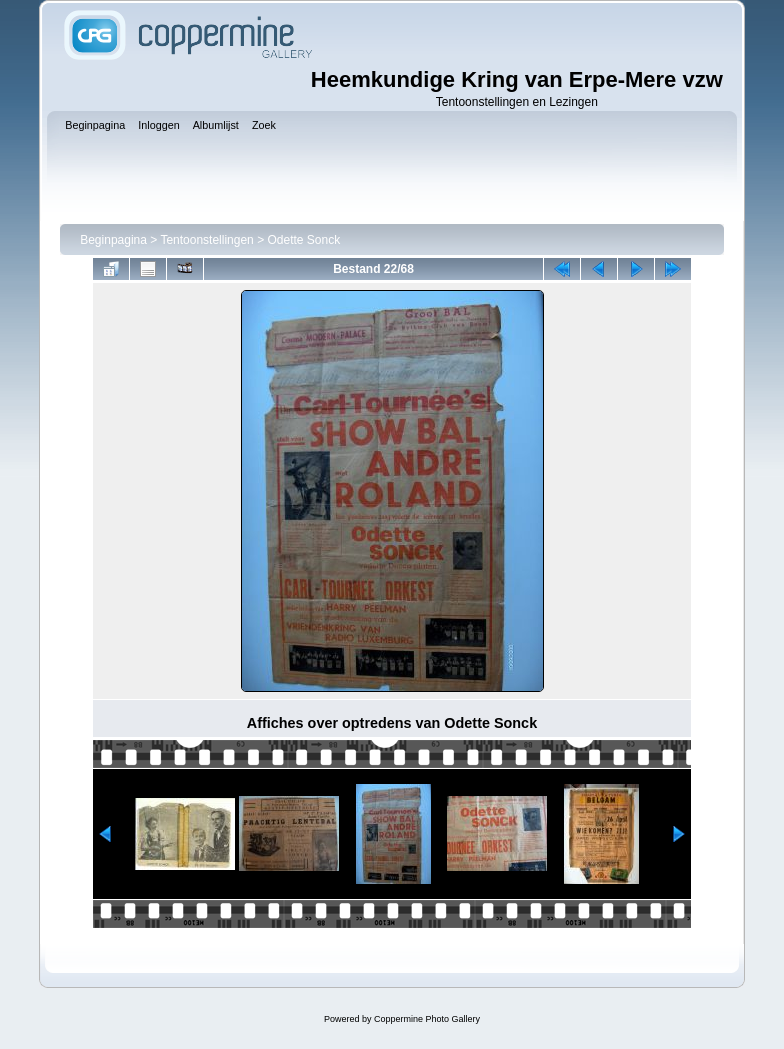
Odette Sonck (303, 240)
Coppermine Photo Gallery (427, 1019)
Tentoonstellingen (206, 240)
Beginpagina (113, 240)
